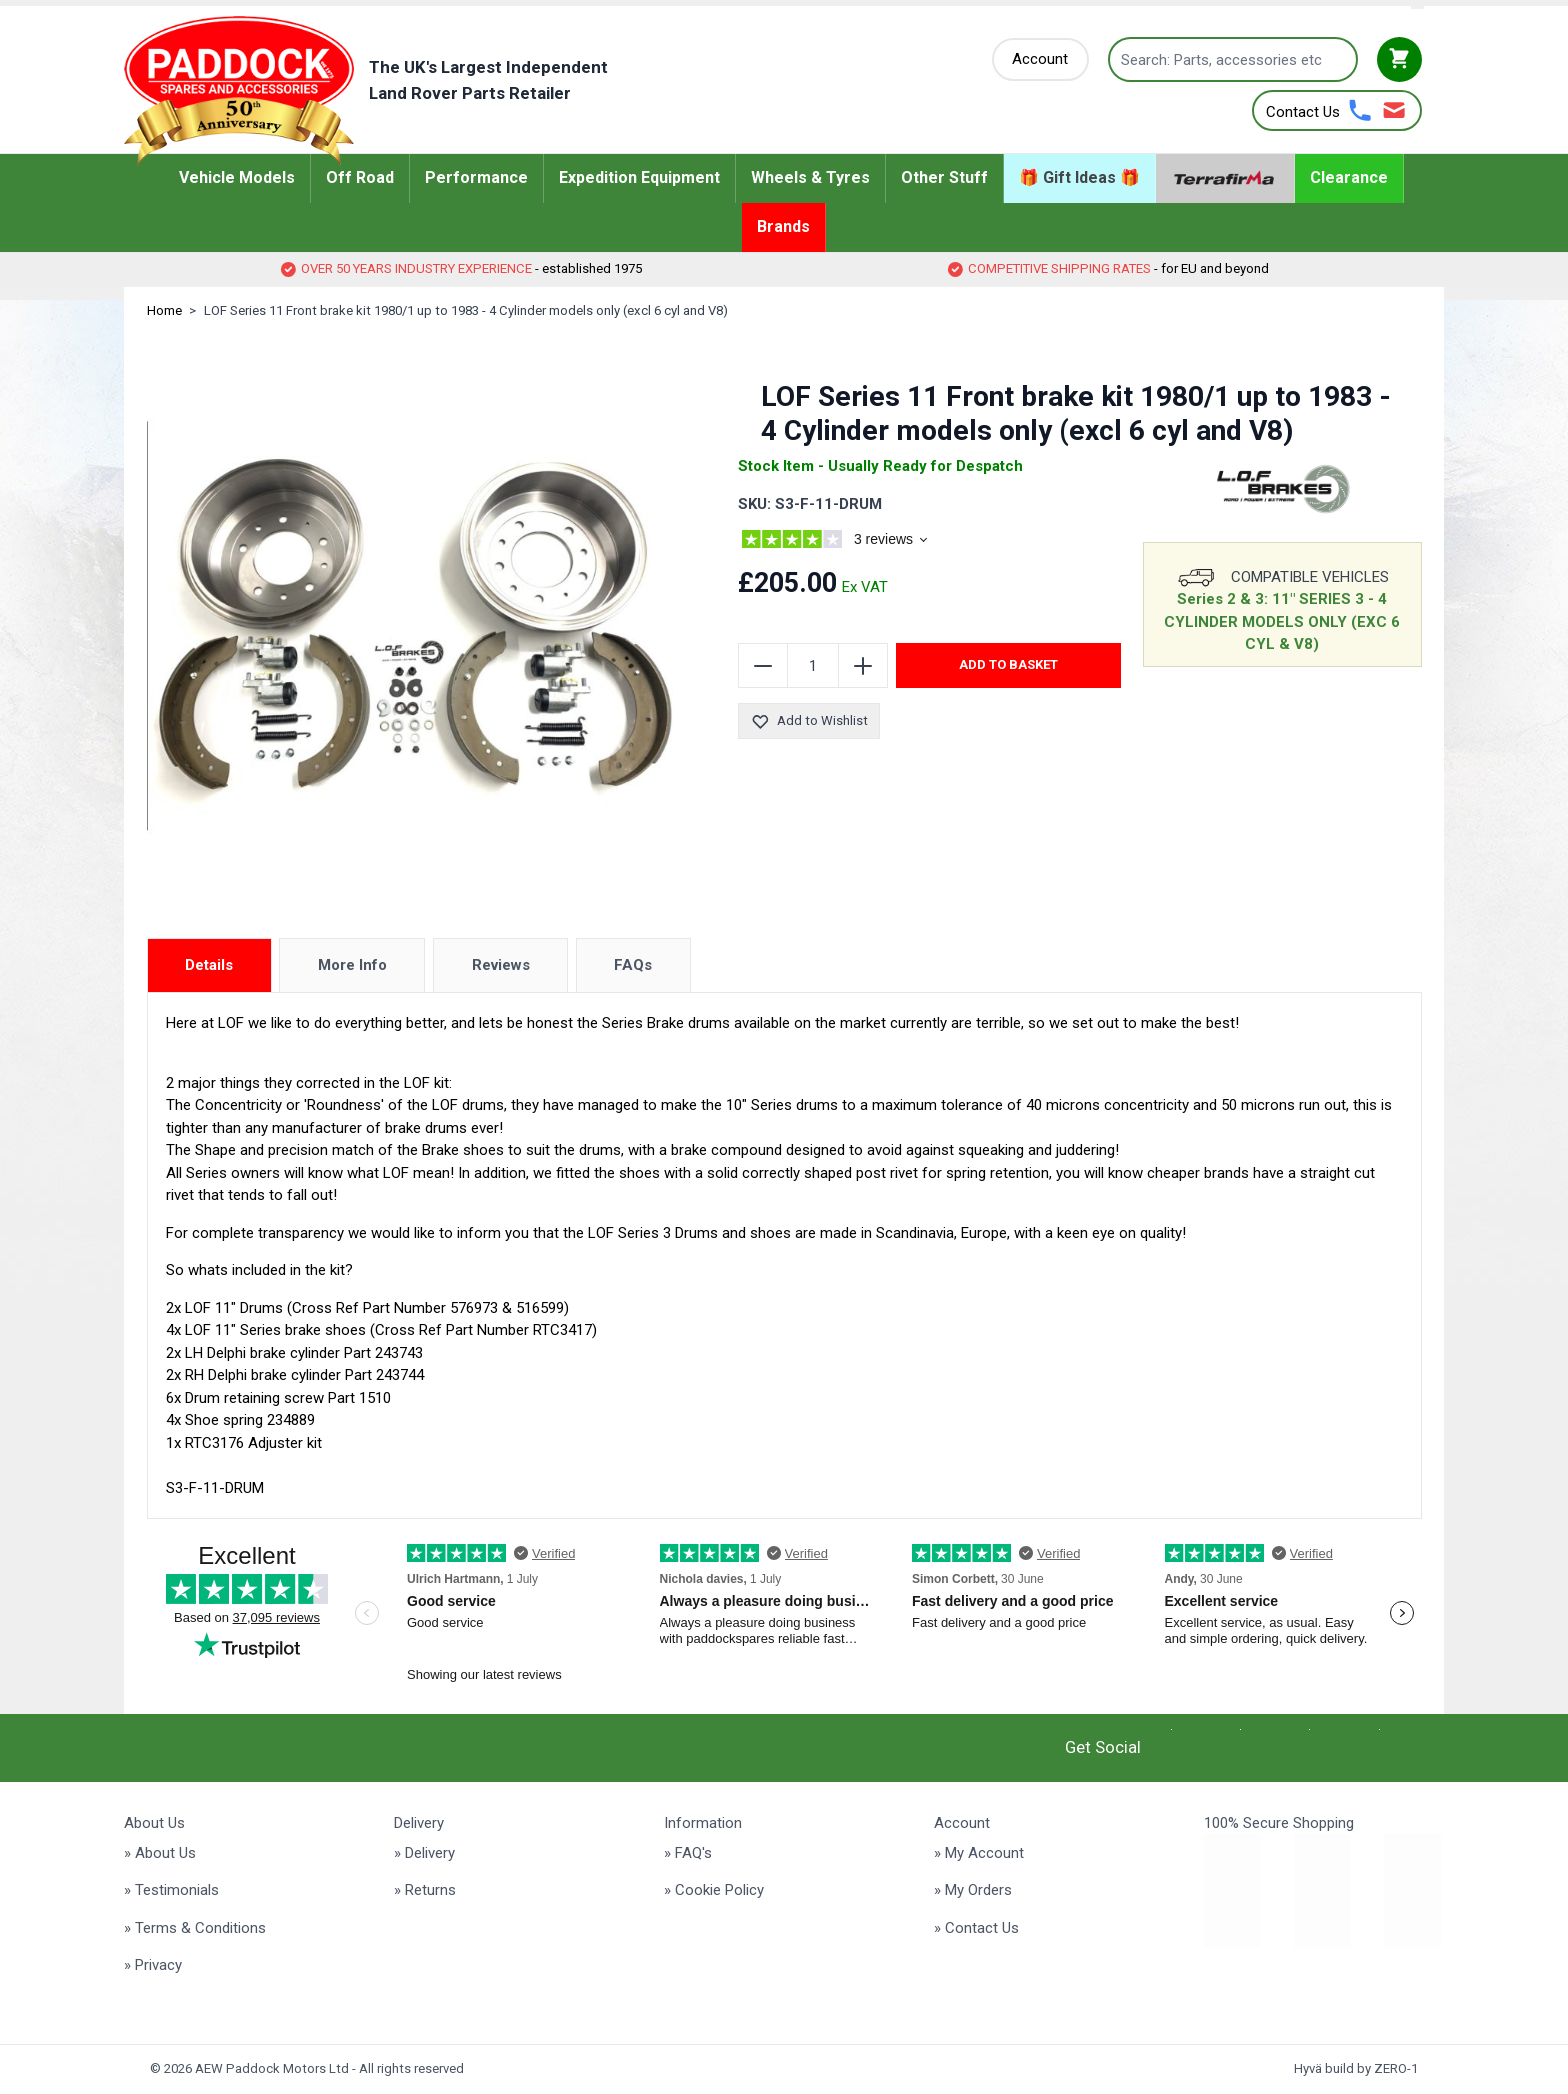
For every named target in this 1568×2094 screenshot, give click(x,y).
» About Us (160, 1853)
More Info (352, 965)
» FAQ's (688, 1853)
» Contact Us (976, 1928)
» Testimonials (171, 1890)
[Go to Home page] (396, 91)
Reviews (501, 965)
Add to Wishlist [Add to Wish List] (809, 721)
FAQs (633, 965)
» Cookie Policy (714, 1890)
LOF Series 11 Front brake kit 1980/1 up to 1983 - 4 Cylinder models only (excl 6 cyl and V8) (466, 310)
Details (209, 965)
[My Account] (1041, 59)
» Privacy (153, 1965)
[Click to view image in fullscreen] (415, 626)
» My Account (979, 1853)
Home (164, 310)
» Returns (425, 1890)
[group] (859, 542)
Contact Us (1303, 112)
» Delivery (424, 1853)
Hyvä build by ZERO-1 (1356, 2068)
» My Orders (973, 1890)
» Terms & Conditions (195, 1928)
